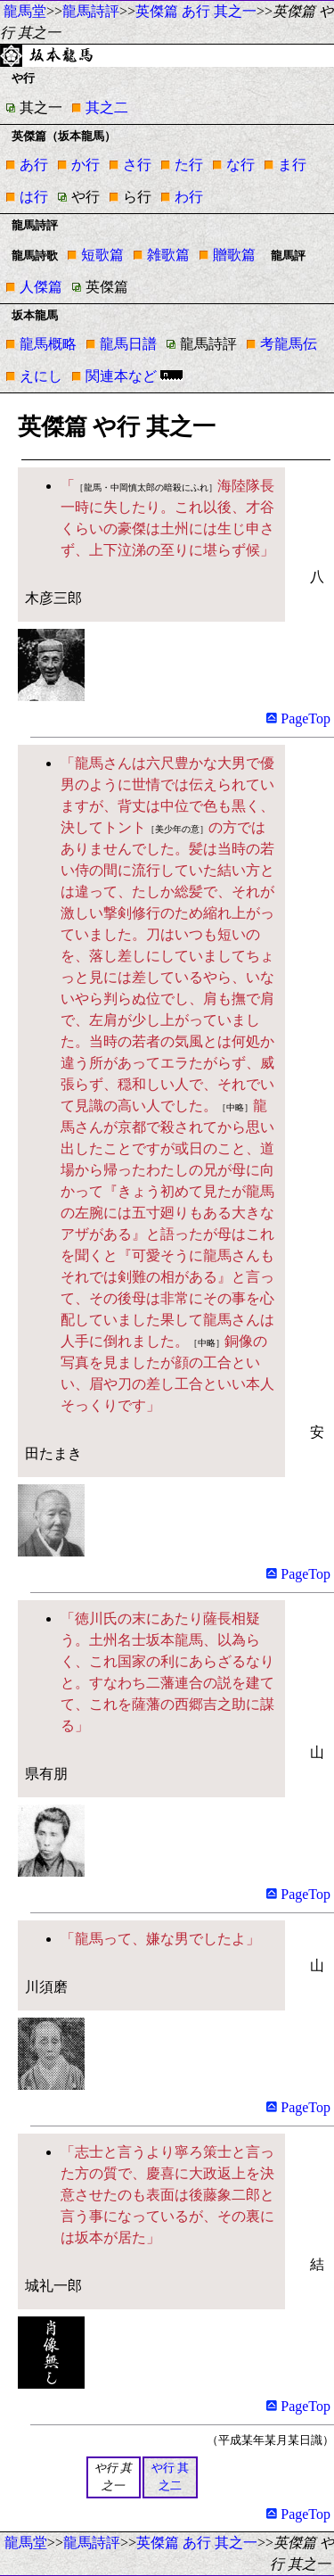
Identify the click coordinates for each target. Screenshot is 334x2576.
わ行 (189, 196)
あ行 (34, 164)
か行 (85, 164)
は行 (34, 196)
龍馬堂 (25, 11)
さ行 (137, 164)
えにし (41, 376)
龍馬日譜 (128, 343)
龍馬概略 (48, 343)
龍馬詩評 (90, 11)
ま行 (292, 164)
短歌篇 (102, 254)
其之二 (107, 107)
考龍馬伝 (288, 343)
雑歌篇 (168, 254)
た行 (189, 164)
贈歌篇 (234, 254)
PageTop (298, 718)
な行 (240, 164)
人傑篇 (41, 286)
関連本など (121, 376)
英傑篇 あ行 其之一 (196, 11)
